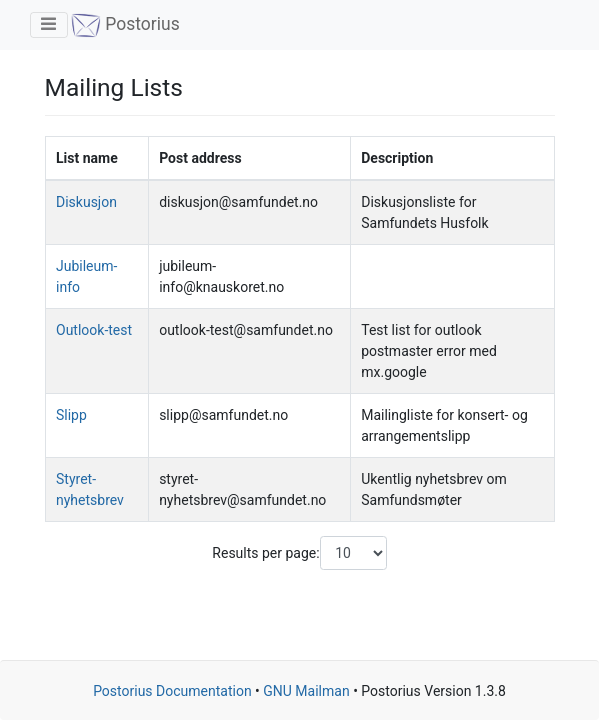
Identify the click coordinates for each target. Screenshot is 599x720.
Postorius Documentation (172, 691)
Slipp (71, 415)
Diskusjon (86, 202)
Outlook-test (94, 330)
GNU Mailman (306, 691)
